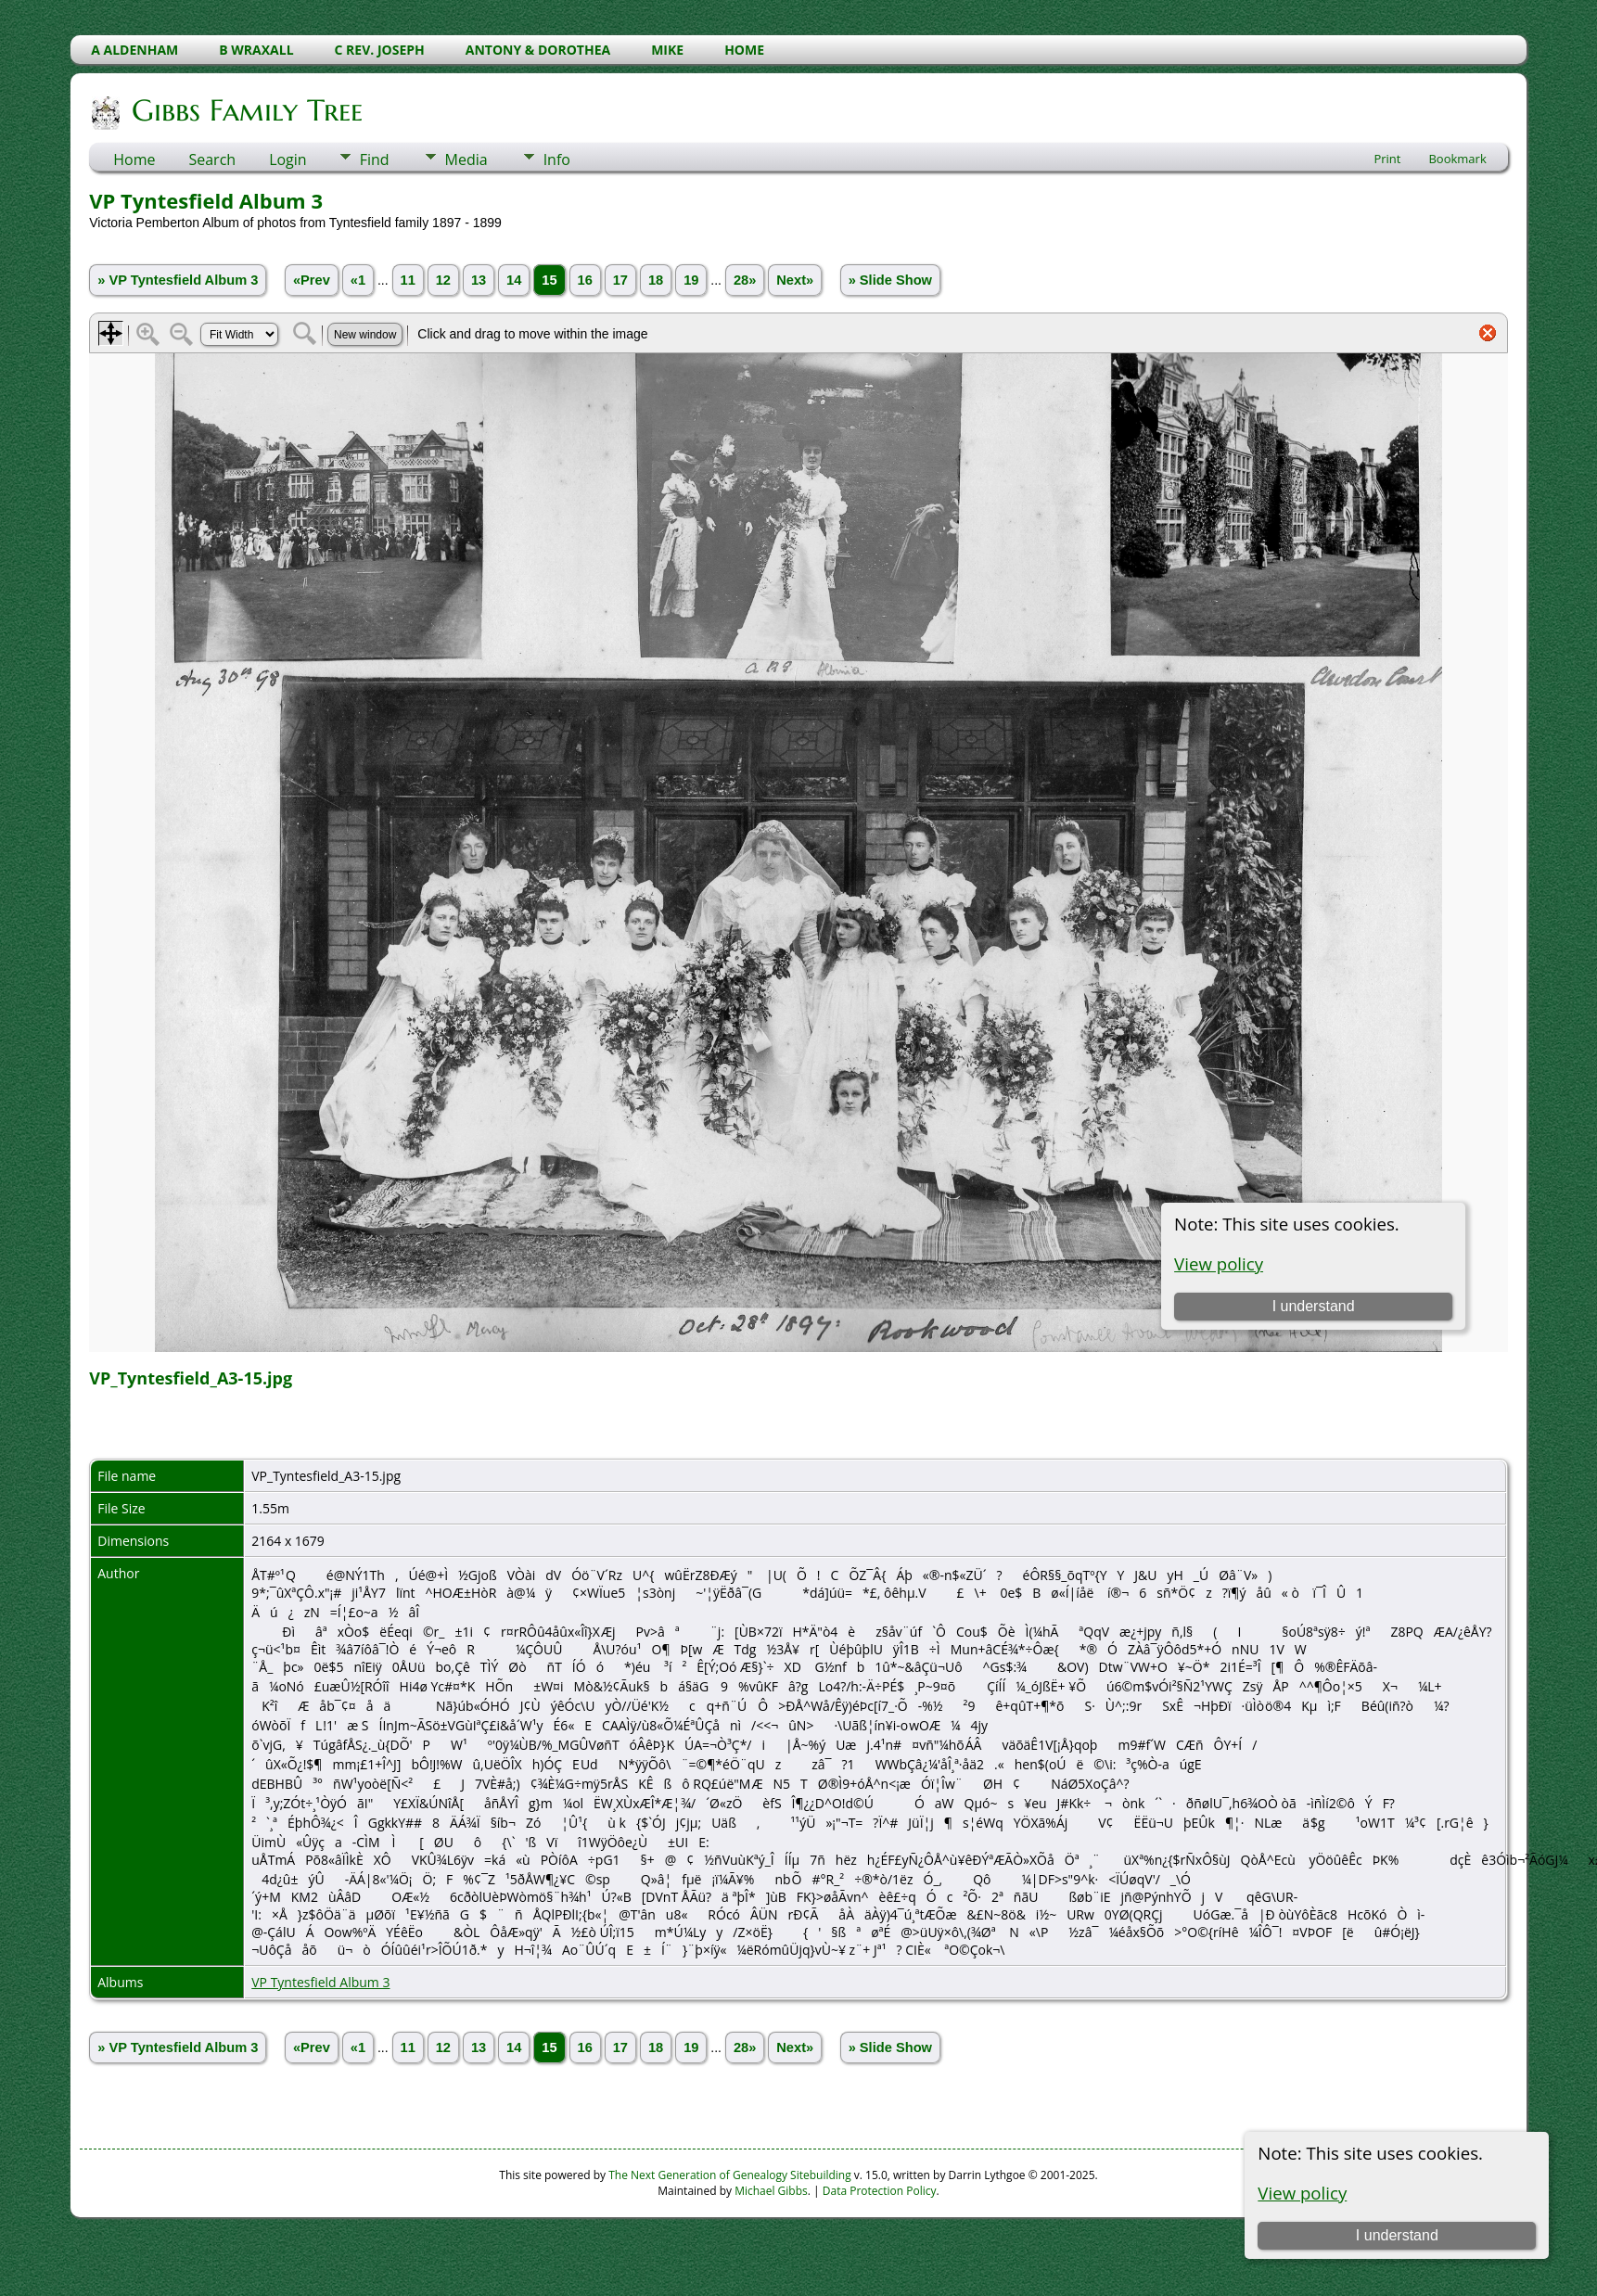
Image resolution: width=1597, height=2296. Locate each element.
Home (134, 159)
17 (620, 280)
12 (443, 280)
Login (288, 159)
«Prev (311, 280)
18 (655, 280)
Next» (794, 280)
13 (478, 280)
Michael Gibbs (771, 2191)
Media (466, 159)
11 (408, 280)
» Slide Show (890, 280)
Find (375, 159)
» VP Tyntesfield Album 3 (177, 280)
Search (212, 159)
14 (513, 280)
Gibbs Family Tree (246, 110)
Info (556, 159)
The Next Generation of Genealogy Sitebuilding (729, 2175)
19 (691, 280)
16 (585, 280)
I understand (1397, 2235)
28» (745, 280)
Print (1386, 158)
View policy (1302, 2192)
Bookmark (1457, 158)
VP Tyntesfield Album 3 (320, 1982)
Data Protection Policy (880, 2191)
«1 (358, 280)
